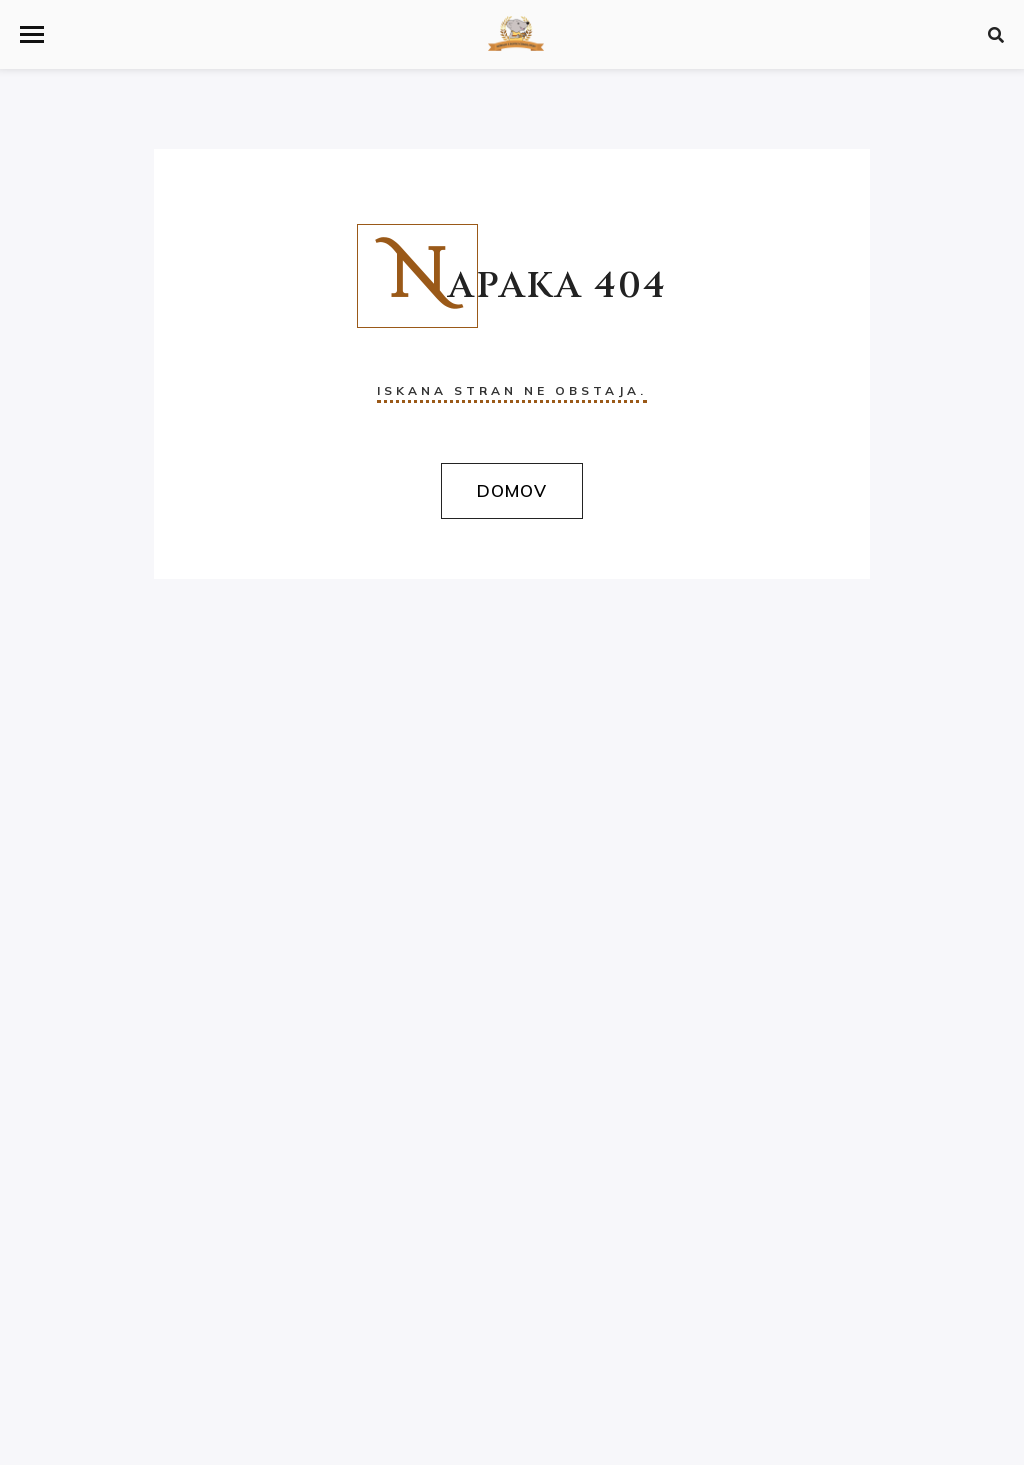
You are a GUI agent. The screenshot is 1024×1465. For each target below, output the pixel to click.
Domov (511, 490)
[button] (32, 34)
